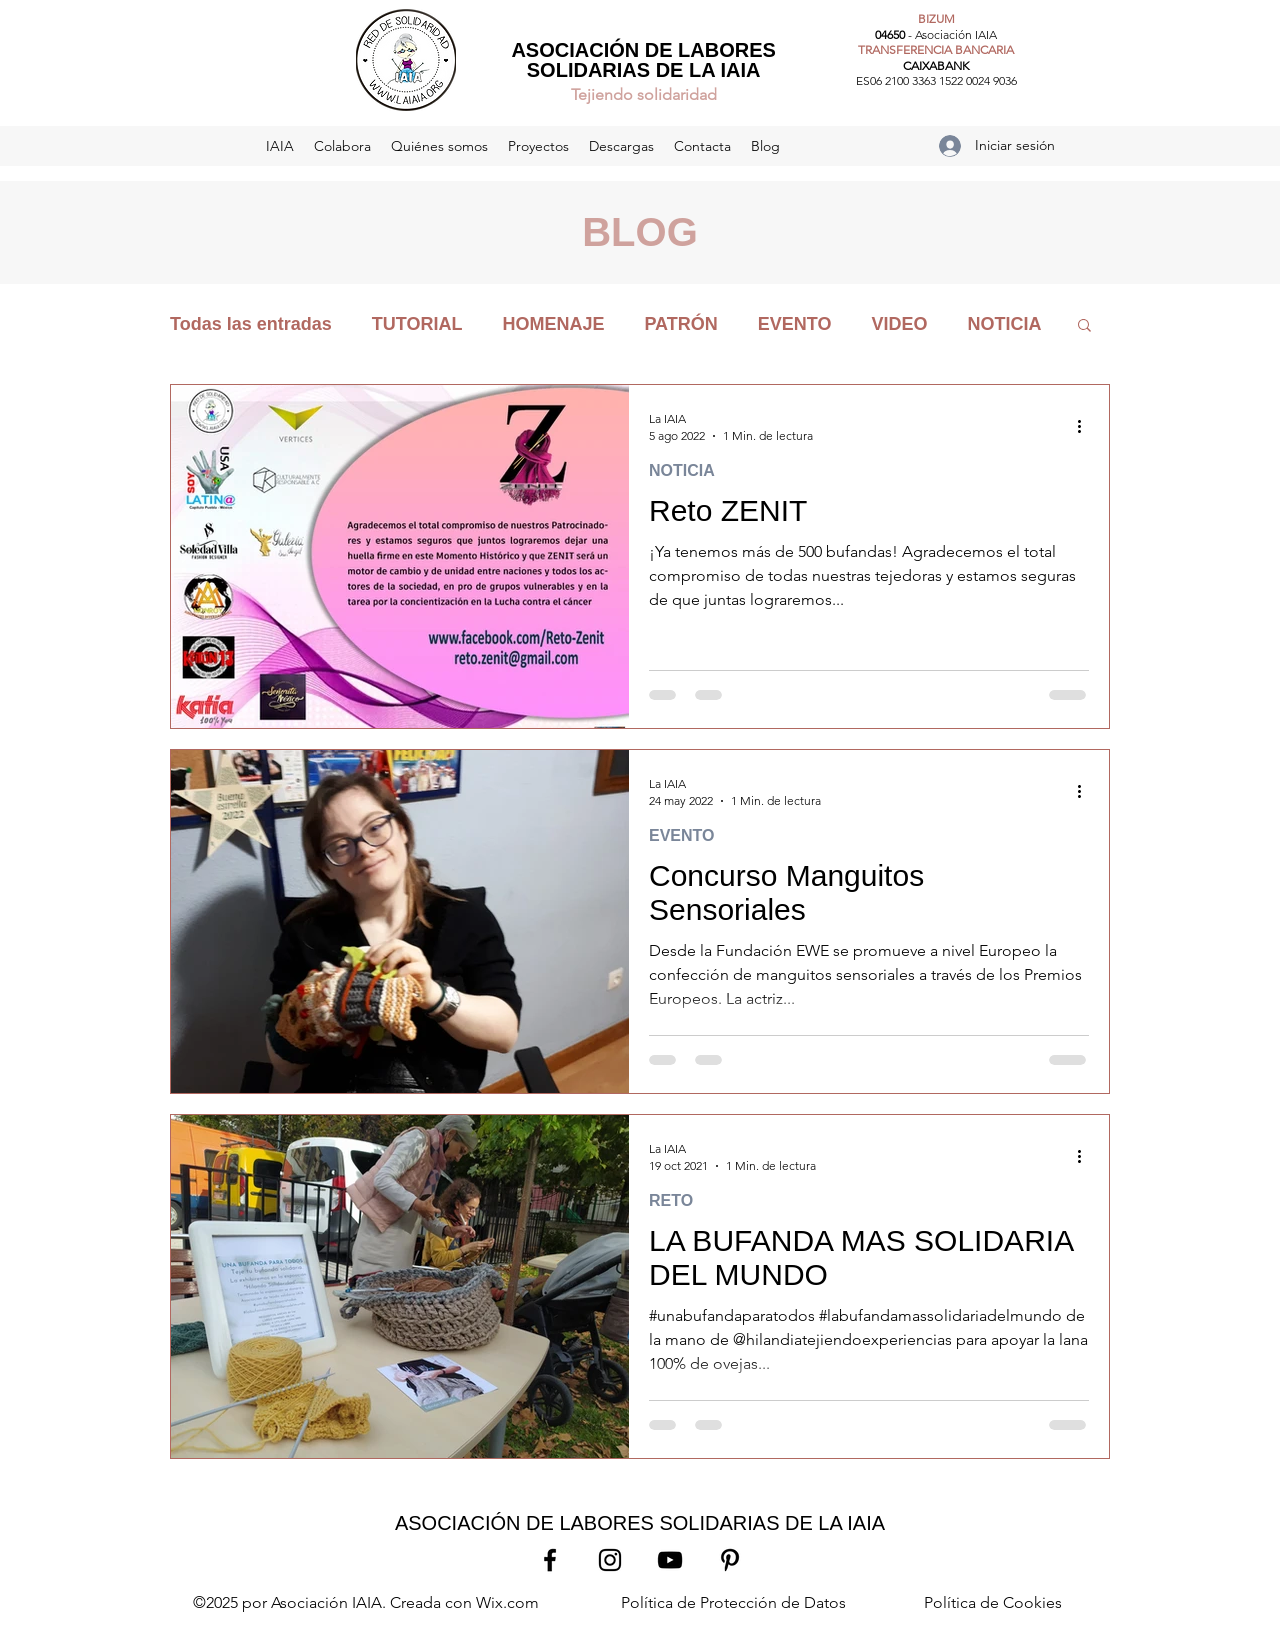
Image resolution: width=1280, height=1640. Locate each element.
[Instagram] (610, 1560)
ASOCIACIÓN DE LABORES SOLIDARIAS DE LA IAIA (643, 60)
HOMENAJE (553, 324)
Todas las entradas (251, 324)
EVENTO (795, 324)
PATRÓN (680, 324)
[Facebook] (550, 1560)
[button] (1084, 326)
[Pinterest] (730, 1560)
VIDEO (899, 324)
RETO (671, 1200)
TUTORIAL (417, 324)
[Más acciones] (1086, 426)
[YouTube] (670, 1560)
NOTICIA (1004, 324)
